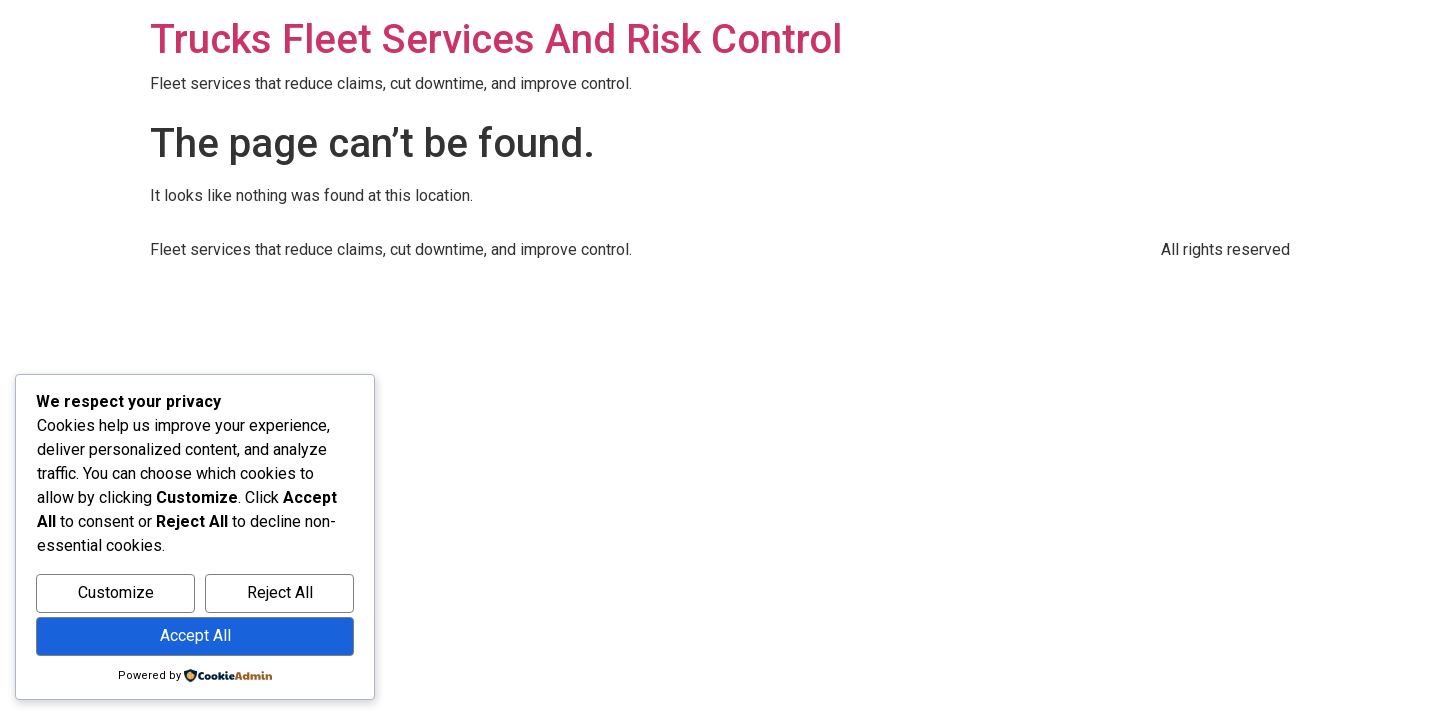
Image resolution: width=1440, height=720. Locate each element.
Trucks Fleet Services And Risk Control (496, 39)
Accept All (195, 635)
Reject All (280, 592)
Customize (116, 592)
